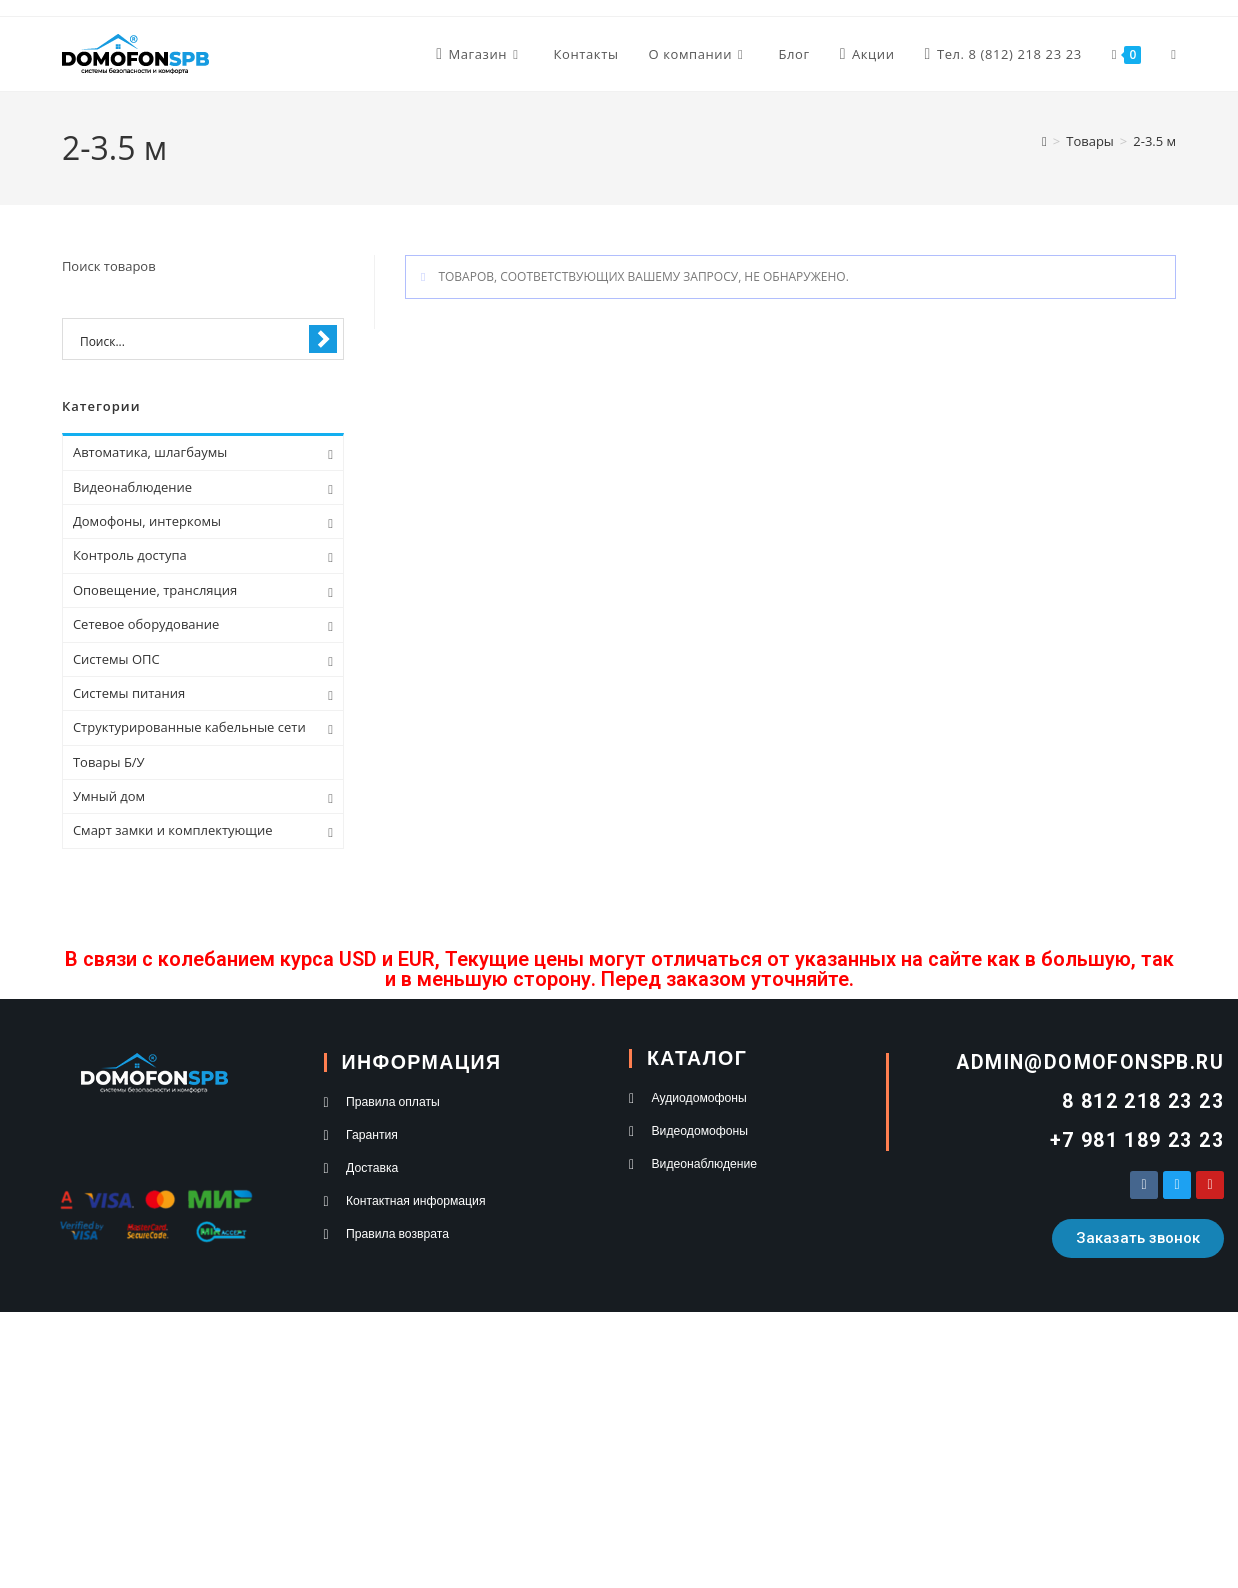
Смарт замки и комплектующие (173, 830)
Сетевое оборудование (146, 624)
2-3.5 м (1154, 141)
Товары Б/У (109, 762)
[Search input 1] (190, 340)
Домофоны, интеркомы (147, 521)
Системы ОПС (116, 659)
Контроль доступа (130, 555)
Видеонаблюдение (132, 487)
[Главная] (1044, 141)
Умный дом (109, 796)
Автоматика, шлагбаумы (150, 452)
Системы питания (129, 693)
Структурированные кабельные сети (189, 727)
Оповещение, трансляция (155, 590)
